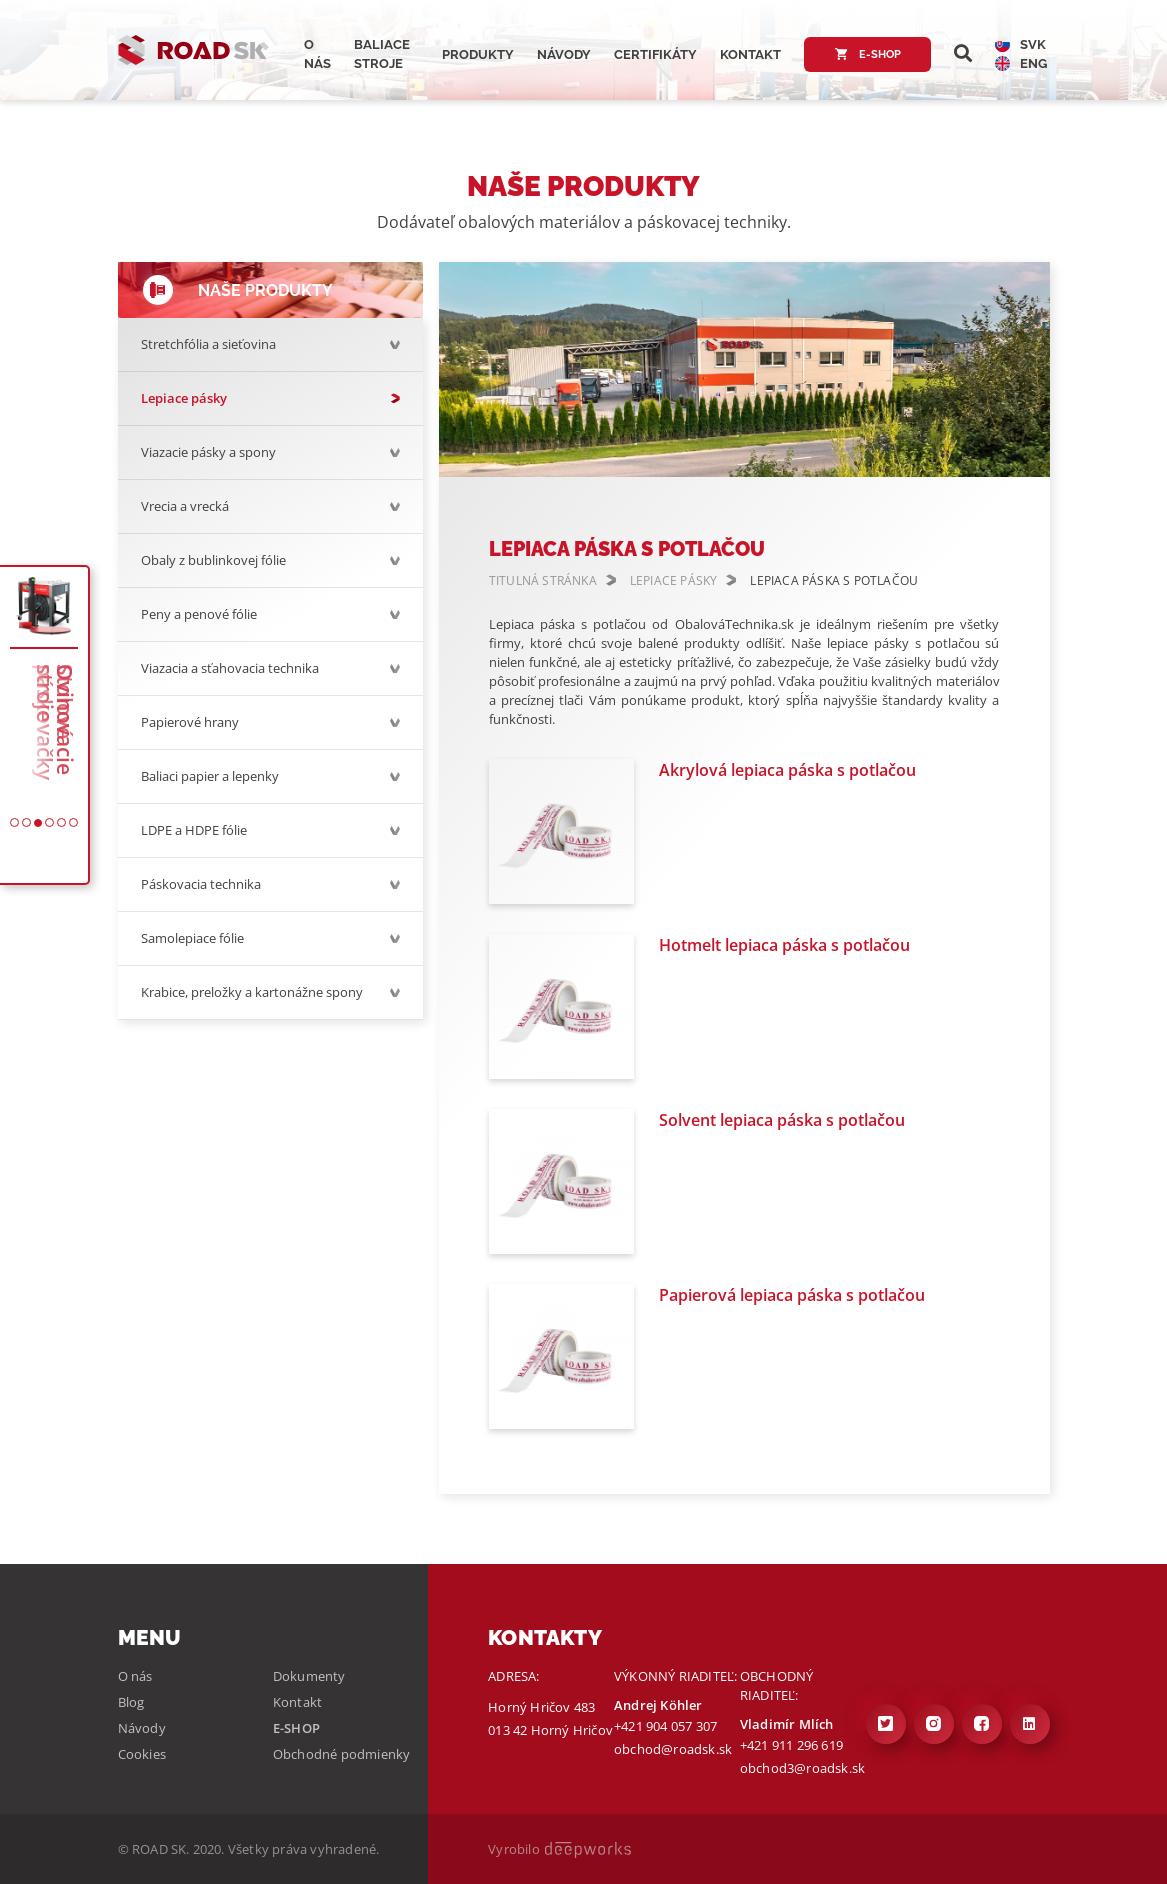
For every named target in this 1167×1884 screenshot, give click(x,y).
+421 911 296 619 (791, 1745)
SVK (1020, 44)
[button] (14, 822)
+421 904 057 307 (665, 1726)
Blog (131, 1702)
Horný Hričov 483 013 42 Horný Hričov (550, 1718)
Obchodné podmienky (342, 1754)
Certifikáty (655, 54)
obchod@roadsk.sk (673, 1749)
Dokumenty (309, 1676)
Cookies (142, 1754)
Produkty (478, 54)
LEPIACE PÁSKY (674, 580)
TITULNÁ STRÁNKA (543, 580)
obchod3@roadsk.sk (802, 1768)
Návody (564, 54)
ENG (1021, 63)
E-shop (867, 54)
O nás (135, 1676)
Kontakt (750, 54)
